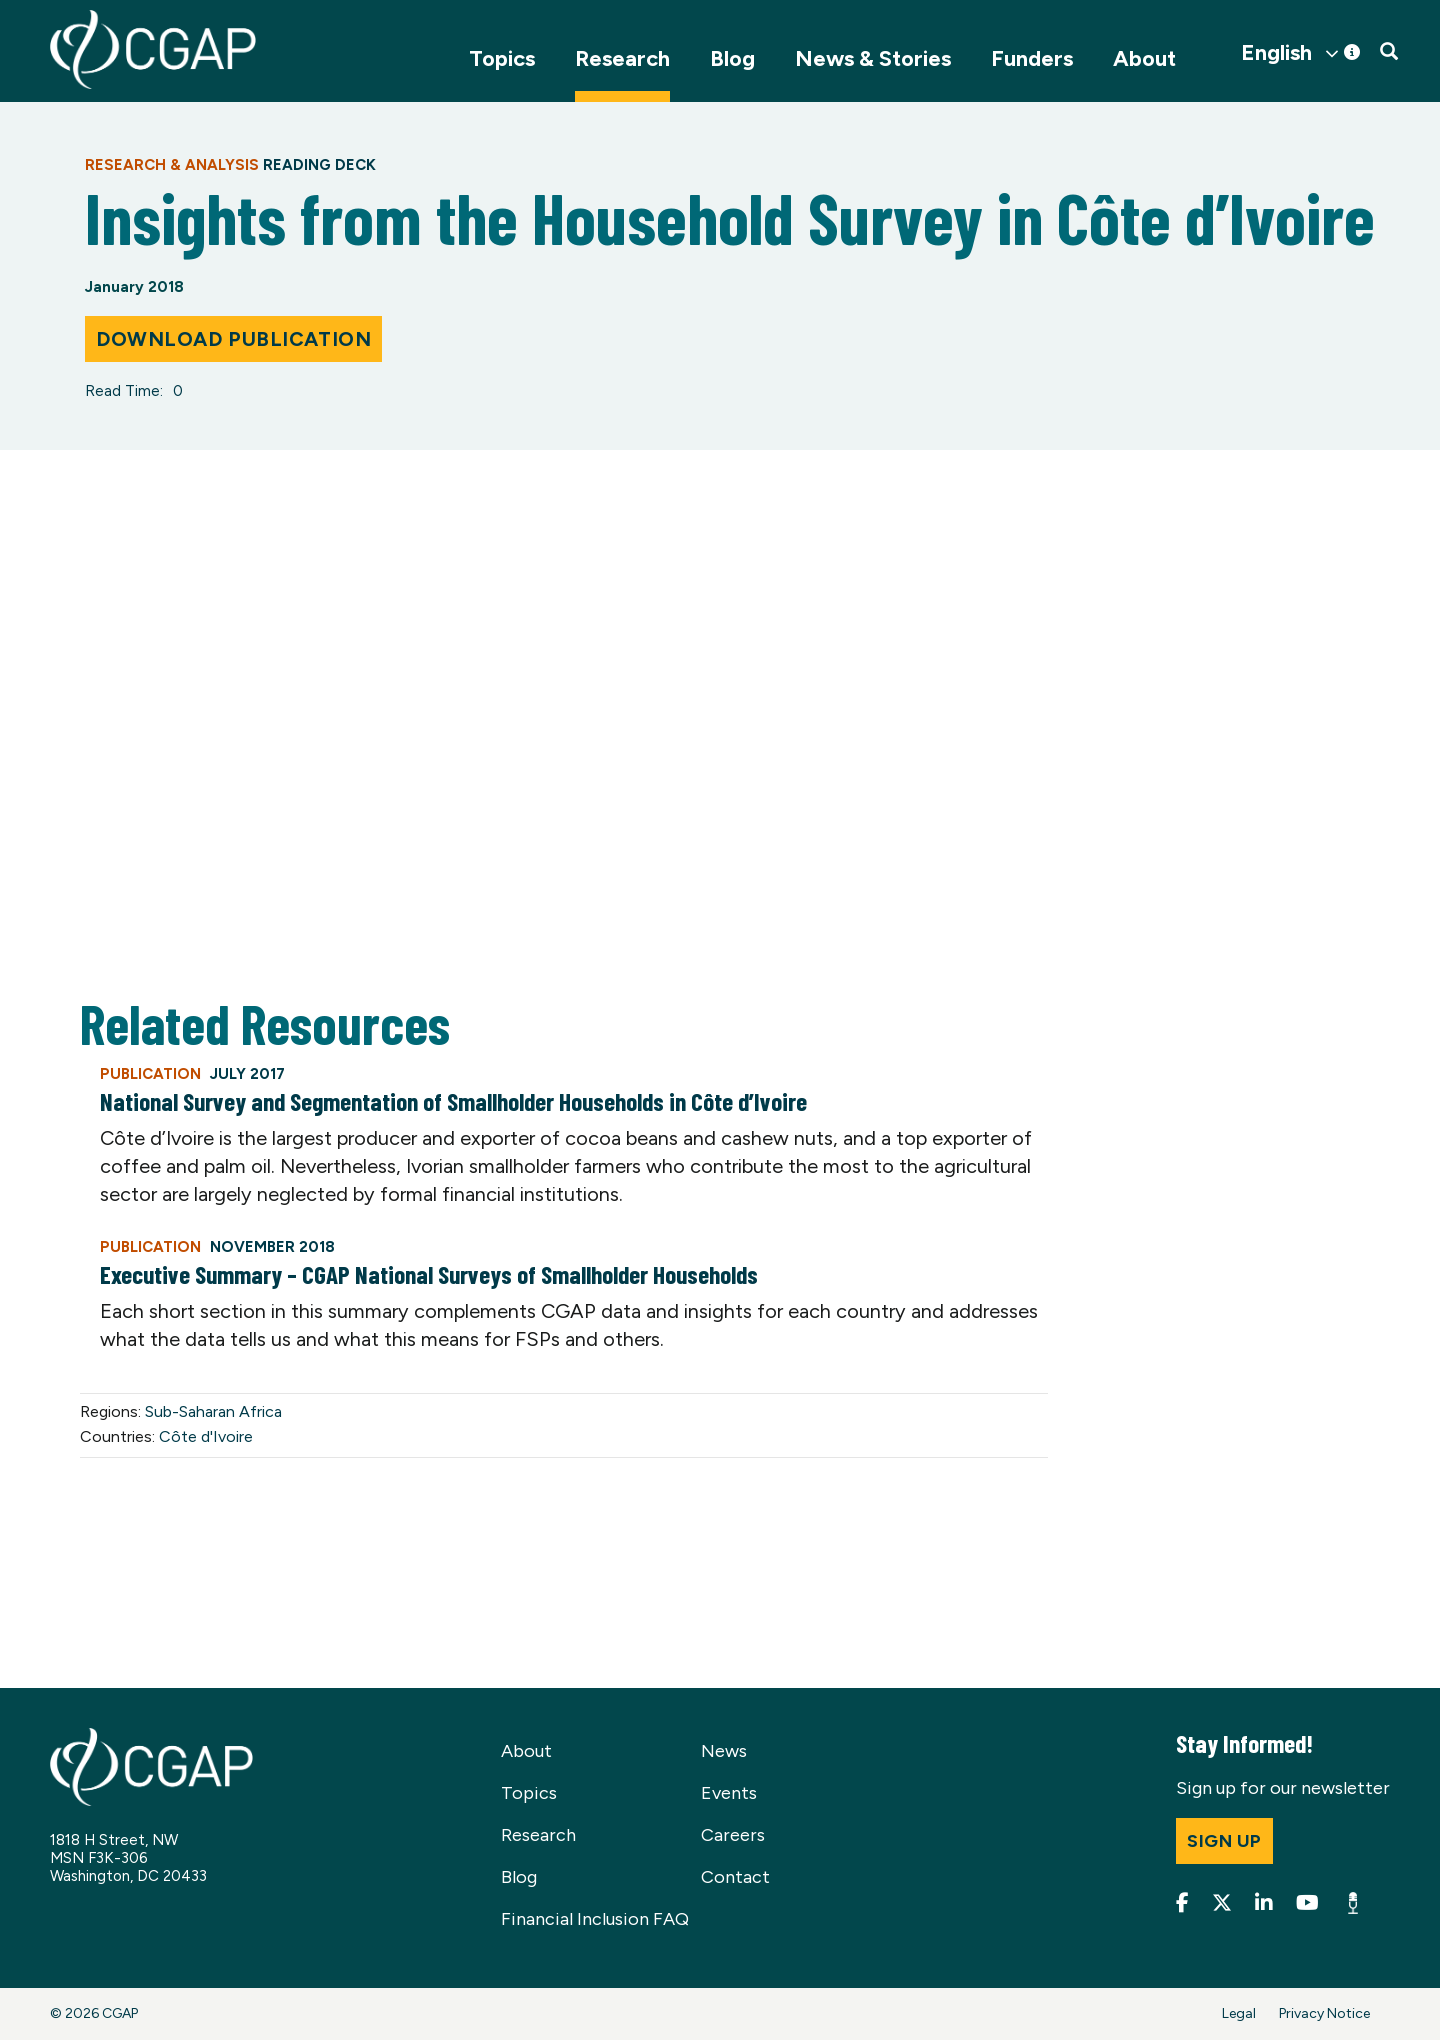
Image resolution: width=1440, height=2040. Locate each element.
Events (729, 1793)
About (1144, 58)
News (724, 1751)
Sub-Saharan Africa (213, 1411)
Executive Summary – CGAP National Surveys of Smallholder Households (429, 1274)
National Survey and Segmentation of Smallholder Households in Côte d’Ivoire (453, 1101)
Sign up (1224, 1841)
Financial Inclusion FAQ (595, 1919)
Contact (735, 1877)
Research (622, 58)
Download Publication (233, 339)
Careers (733, 1835)
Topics (502, 58)
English (1276, 53)
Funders (1032, 58)
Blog (732, 58)
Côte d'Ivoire (206, 1436)
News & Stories (873, 58)
